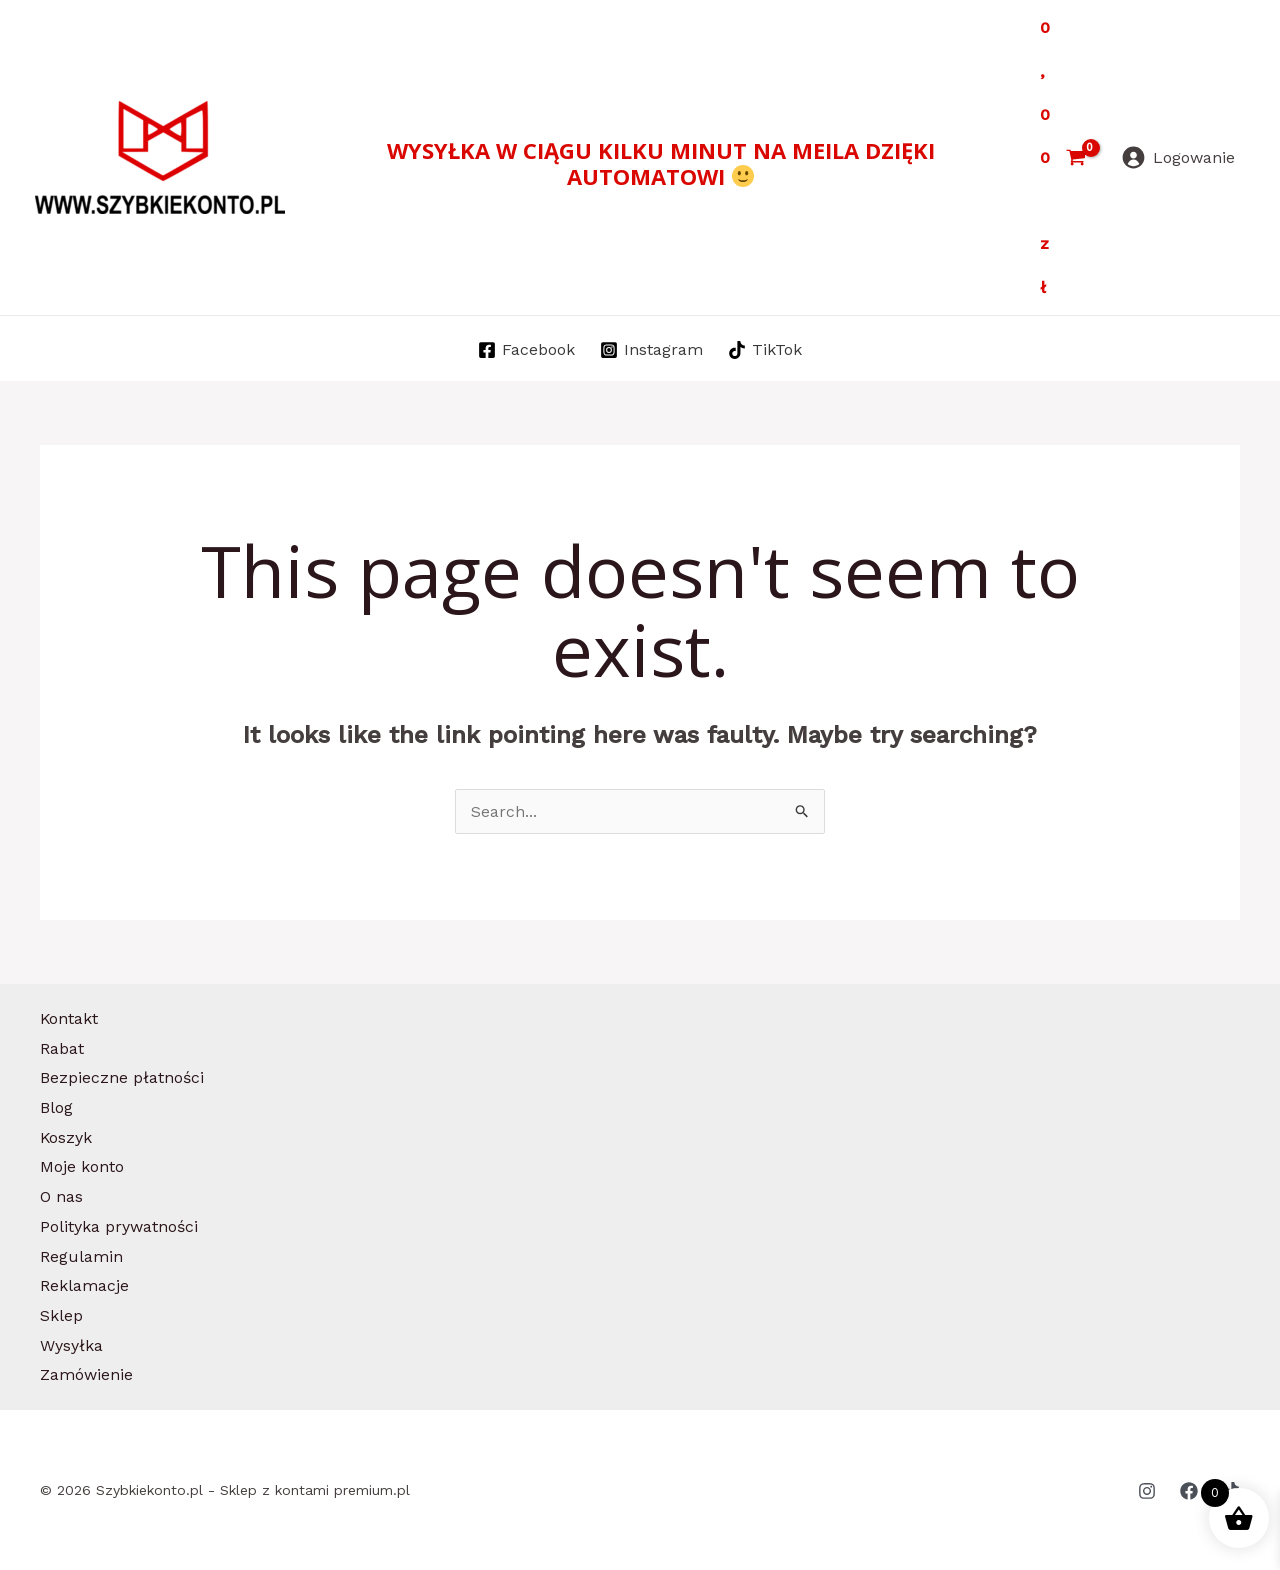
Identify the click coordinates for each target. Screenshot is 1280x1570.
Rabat (62, 1048)
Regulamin (81, 1256)
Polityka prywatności (119, 1226)
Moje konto (82, 1166)
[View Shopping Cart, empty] (1062, 157)
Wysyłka (71, 1345)
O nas (61, 1196)
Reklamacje (84, 1285)
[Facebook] (527, 350)
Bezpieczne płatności (122, 1077)
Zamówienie (86, 1374)
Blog (56, 1107)
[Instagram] (652, 350)
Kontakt (69, 1018)
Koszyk (66, 1137)
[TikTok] (764, 350)
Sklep (61, 1315)
